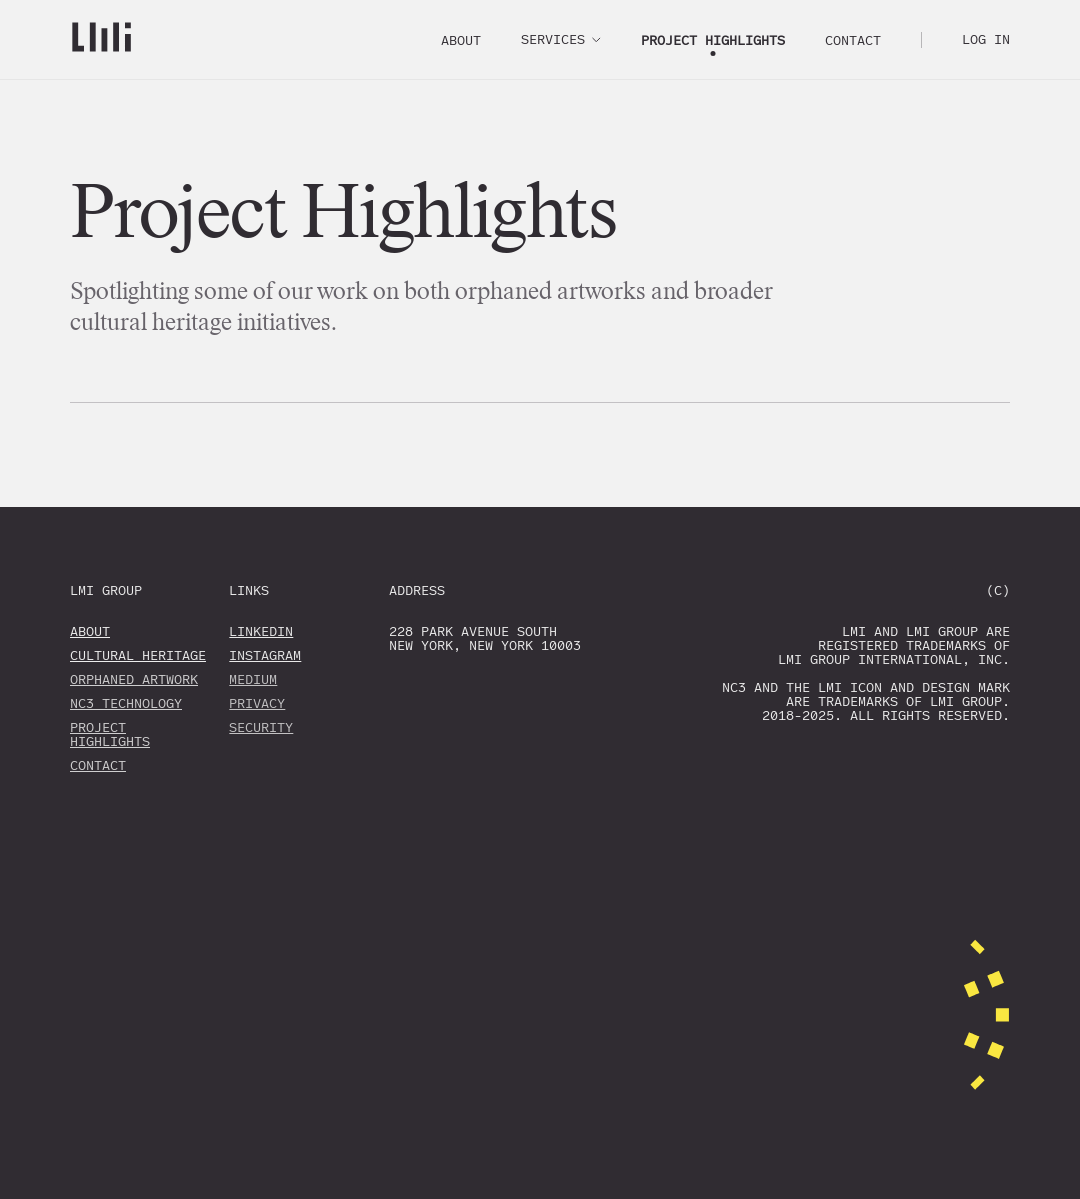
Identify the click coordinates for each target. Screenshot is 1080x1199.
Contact (853, 41)
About (461, 41)
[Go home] (101, 39)
